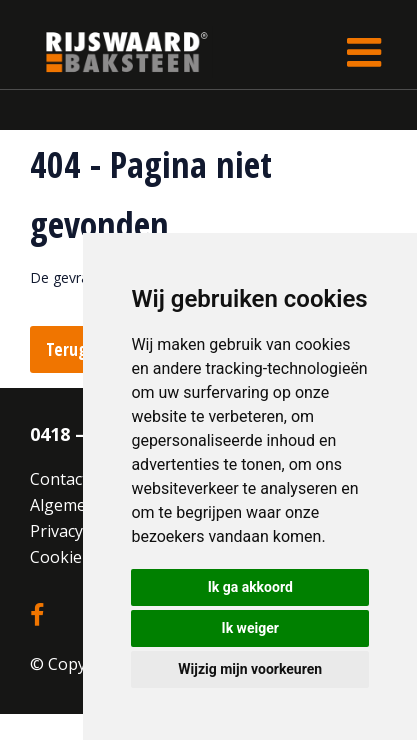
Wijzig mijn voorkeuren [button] (250, 669)
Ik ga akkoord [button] (250, 587)
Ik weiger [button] (250, 628)
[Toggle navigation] (364, 52)
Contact (59, 479)
